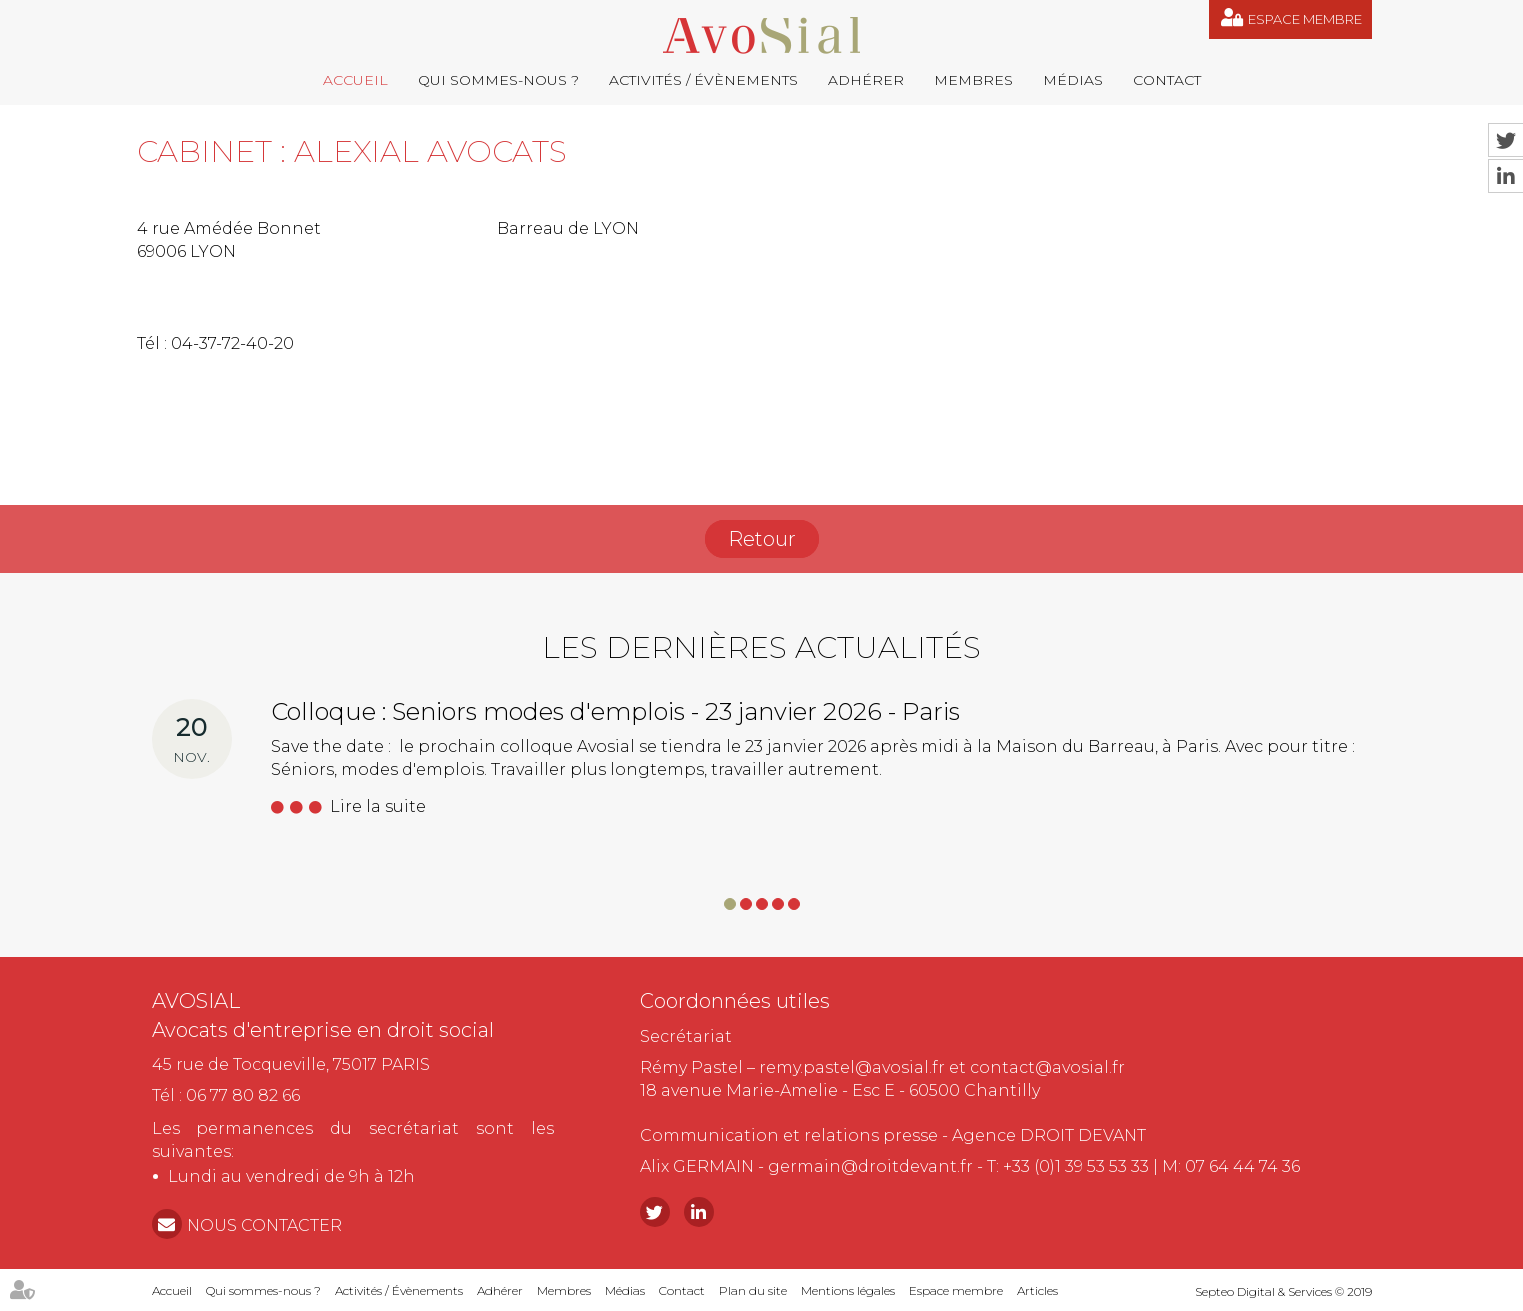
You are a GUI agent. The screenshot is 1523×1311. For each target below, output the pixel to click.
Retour (762, 539)
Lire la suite (378, 806)
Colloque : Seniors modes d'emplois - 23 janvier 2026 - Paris (615, 711)
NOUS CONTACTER (264, 1225)
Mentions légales (848, 1290)
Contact (1167, 80)
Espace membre (1305, 19)
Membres (973, 80)
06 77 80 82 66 (243, 1095)
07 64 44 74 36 (1242, 1166)
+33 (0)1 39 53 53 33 (1076, 1166)
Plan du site (753, 1290)
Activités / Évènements (703, 80)
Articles (1037, 1290)
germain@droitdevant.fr (870, 1166)
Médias (1073, 80)
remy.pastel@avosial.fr (852, 1067)
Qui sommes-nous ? (498, 80)
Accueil (355, 80)
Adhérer (866, 80)
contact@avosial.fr (1047, 1067)
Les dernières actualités (761, 647)
